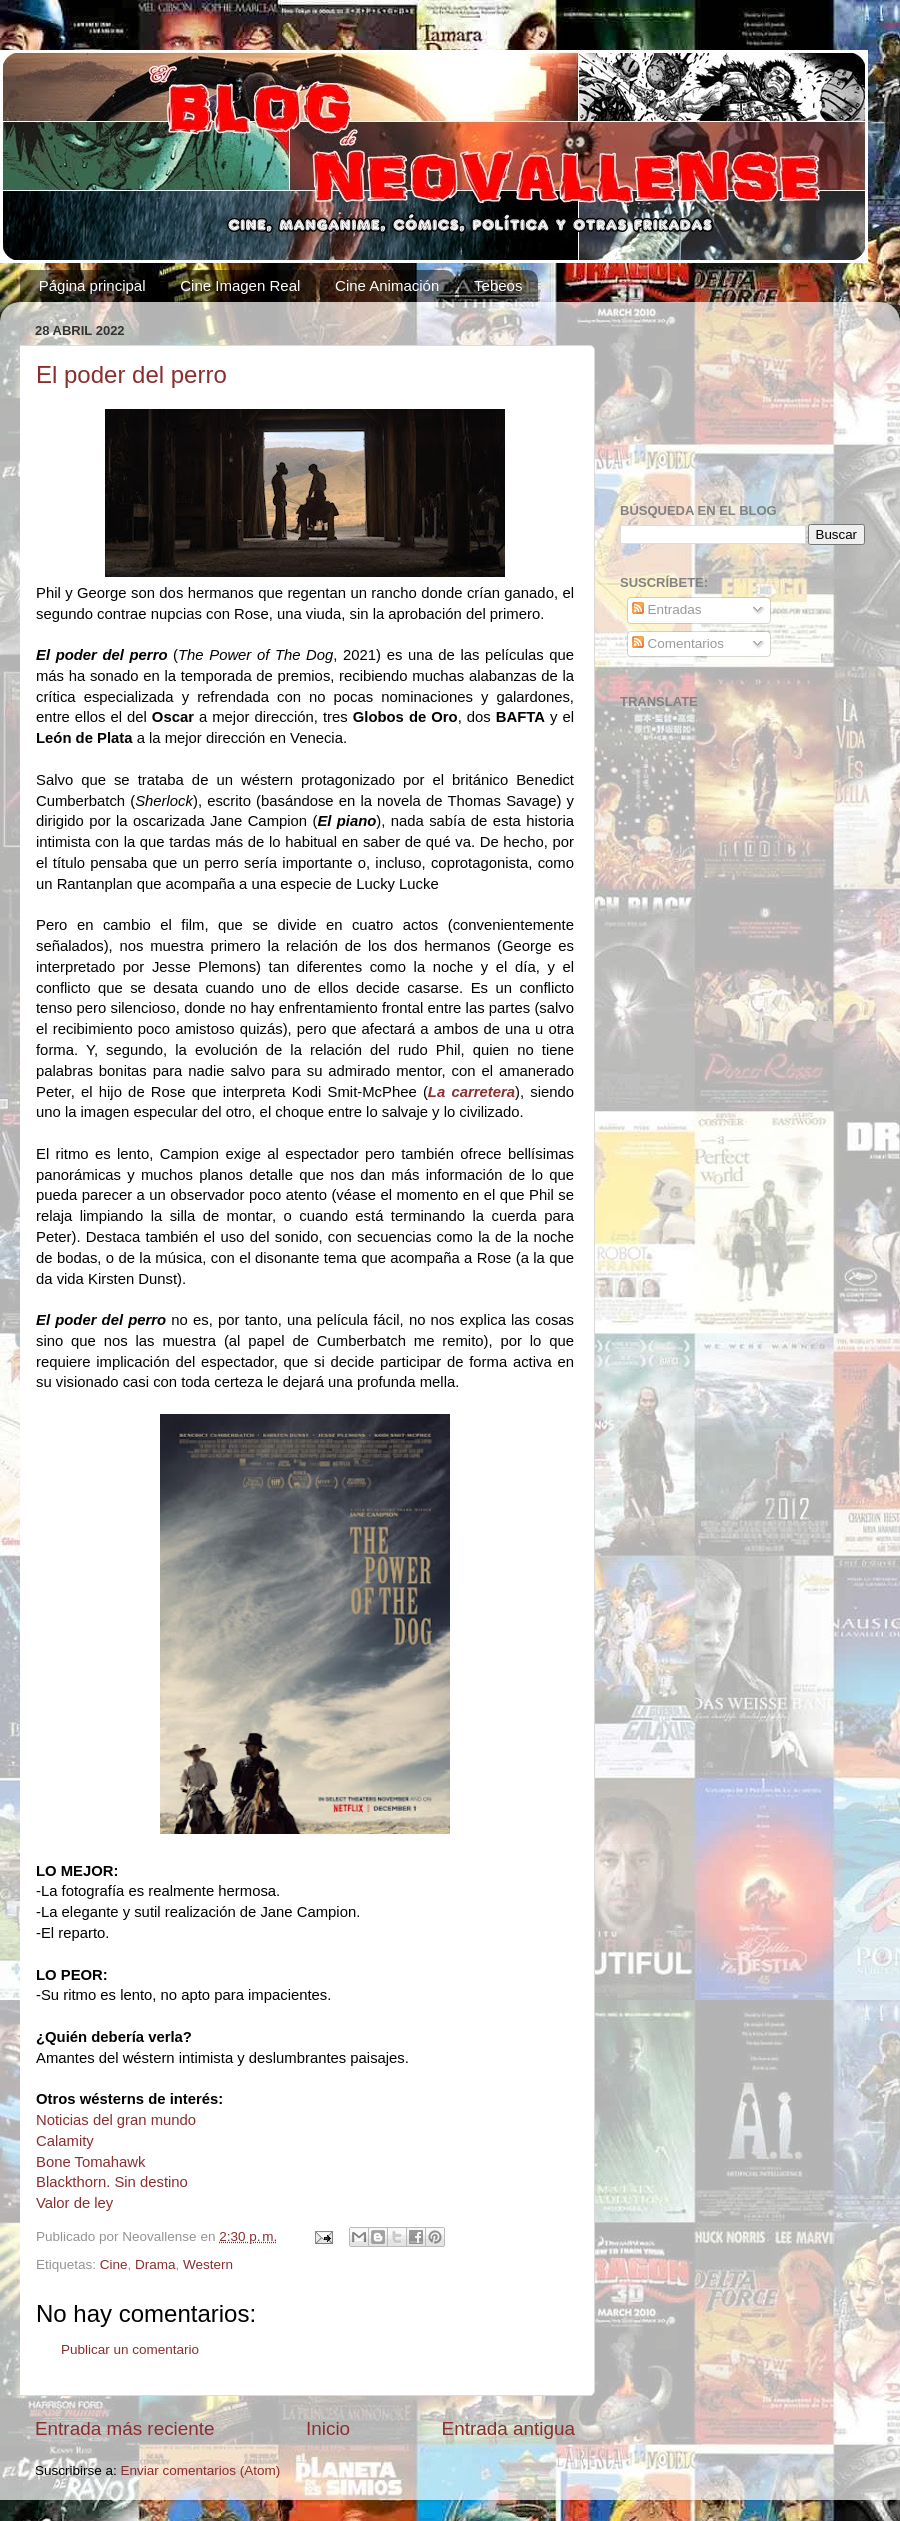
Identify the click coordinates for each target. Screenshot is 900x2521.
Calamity (65, 2141)
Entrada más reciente (125, 2428)
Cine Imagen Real (240, 285)
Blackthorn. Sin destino (112, 2182)
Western (208, 2264)
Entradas (667, 609)
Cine (114, 2264)
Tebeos (498, 285)
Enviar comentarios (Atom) (201, 2470)
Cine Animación (387, 285)
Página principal (92, 285)
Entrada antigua (508, 2428)
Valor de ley (74, 2203)
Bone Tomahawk (90, 2162)
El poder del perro (131, 374)
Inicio (328, 2428)
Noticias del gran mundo (116, 2120)
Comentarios (678, 643)
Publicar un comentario (130, 2349)
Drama (155, 2264)
